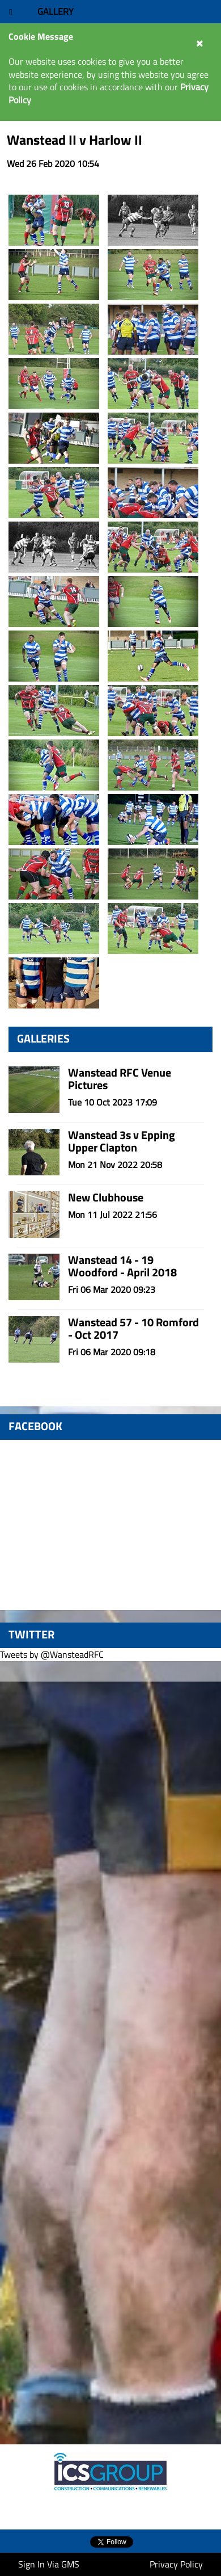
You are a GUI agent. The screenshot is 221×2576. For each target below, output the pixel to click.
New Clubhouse (105, 1197)
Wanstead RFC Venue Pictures (119, 1079)
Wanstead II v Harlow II (74, 139)
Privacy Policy (176, 2564)
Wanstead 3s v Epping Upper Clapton (121, 1141)
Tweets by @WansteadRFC (52, 1654)
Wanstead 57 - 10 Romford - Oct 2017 (133, 1328)
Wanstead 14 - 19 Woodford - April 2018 (122, 1266)
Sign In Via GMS (48, 2564)
